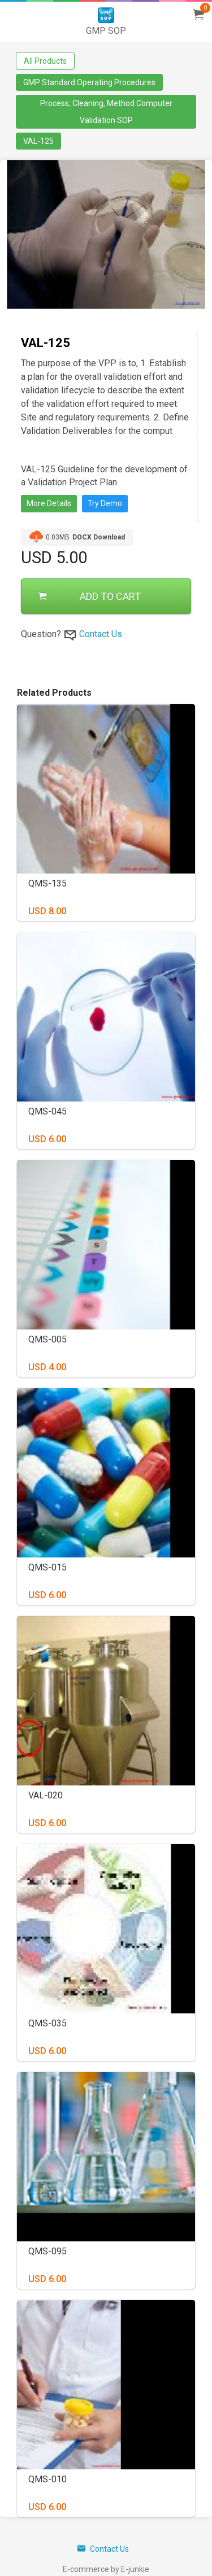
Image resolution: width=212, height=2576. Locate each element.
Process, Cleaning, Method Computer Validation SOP (106, 112)
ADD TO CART (89, 596)
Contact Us (100, 634)
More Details (49, 503)
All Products (45, 60)
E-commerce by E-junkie (106, 2569)
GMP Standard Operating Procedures (89, 82)
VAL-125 (38, 141)
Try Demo (105, 503)
